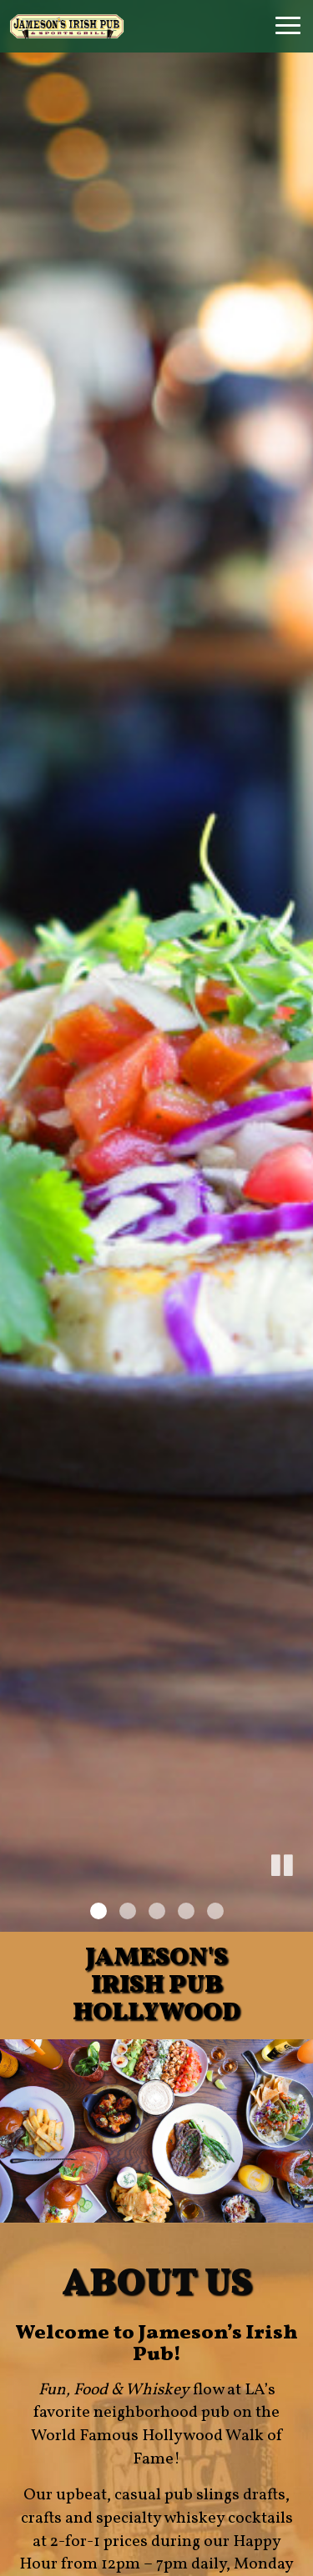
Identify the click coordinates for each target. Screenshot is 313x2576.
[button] (300, 1894)
